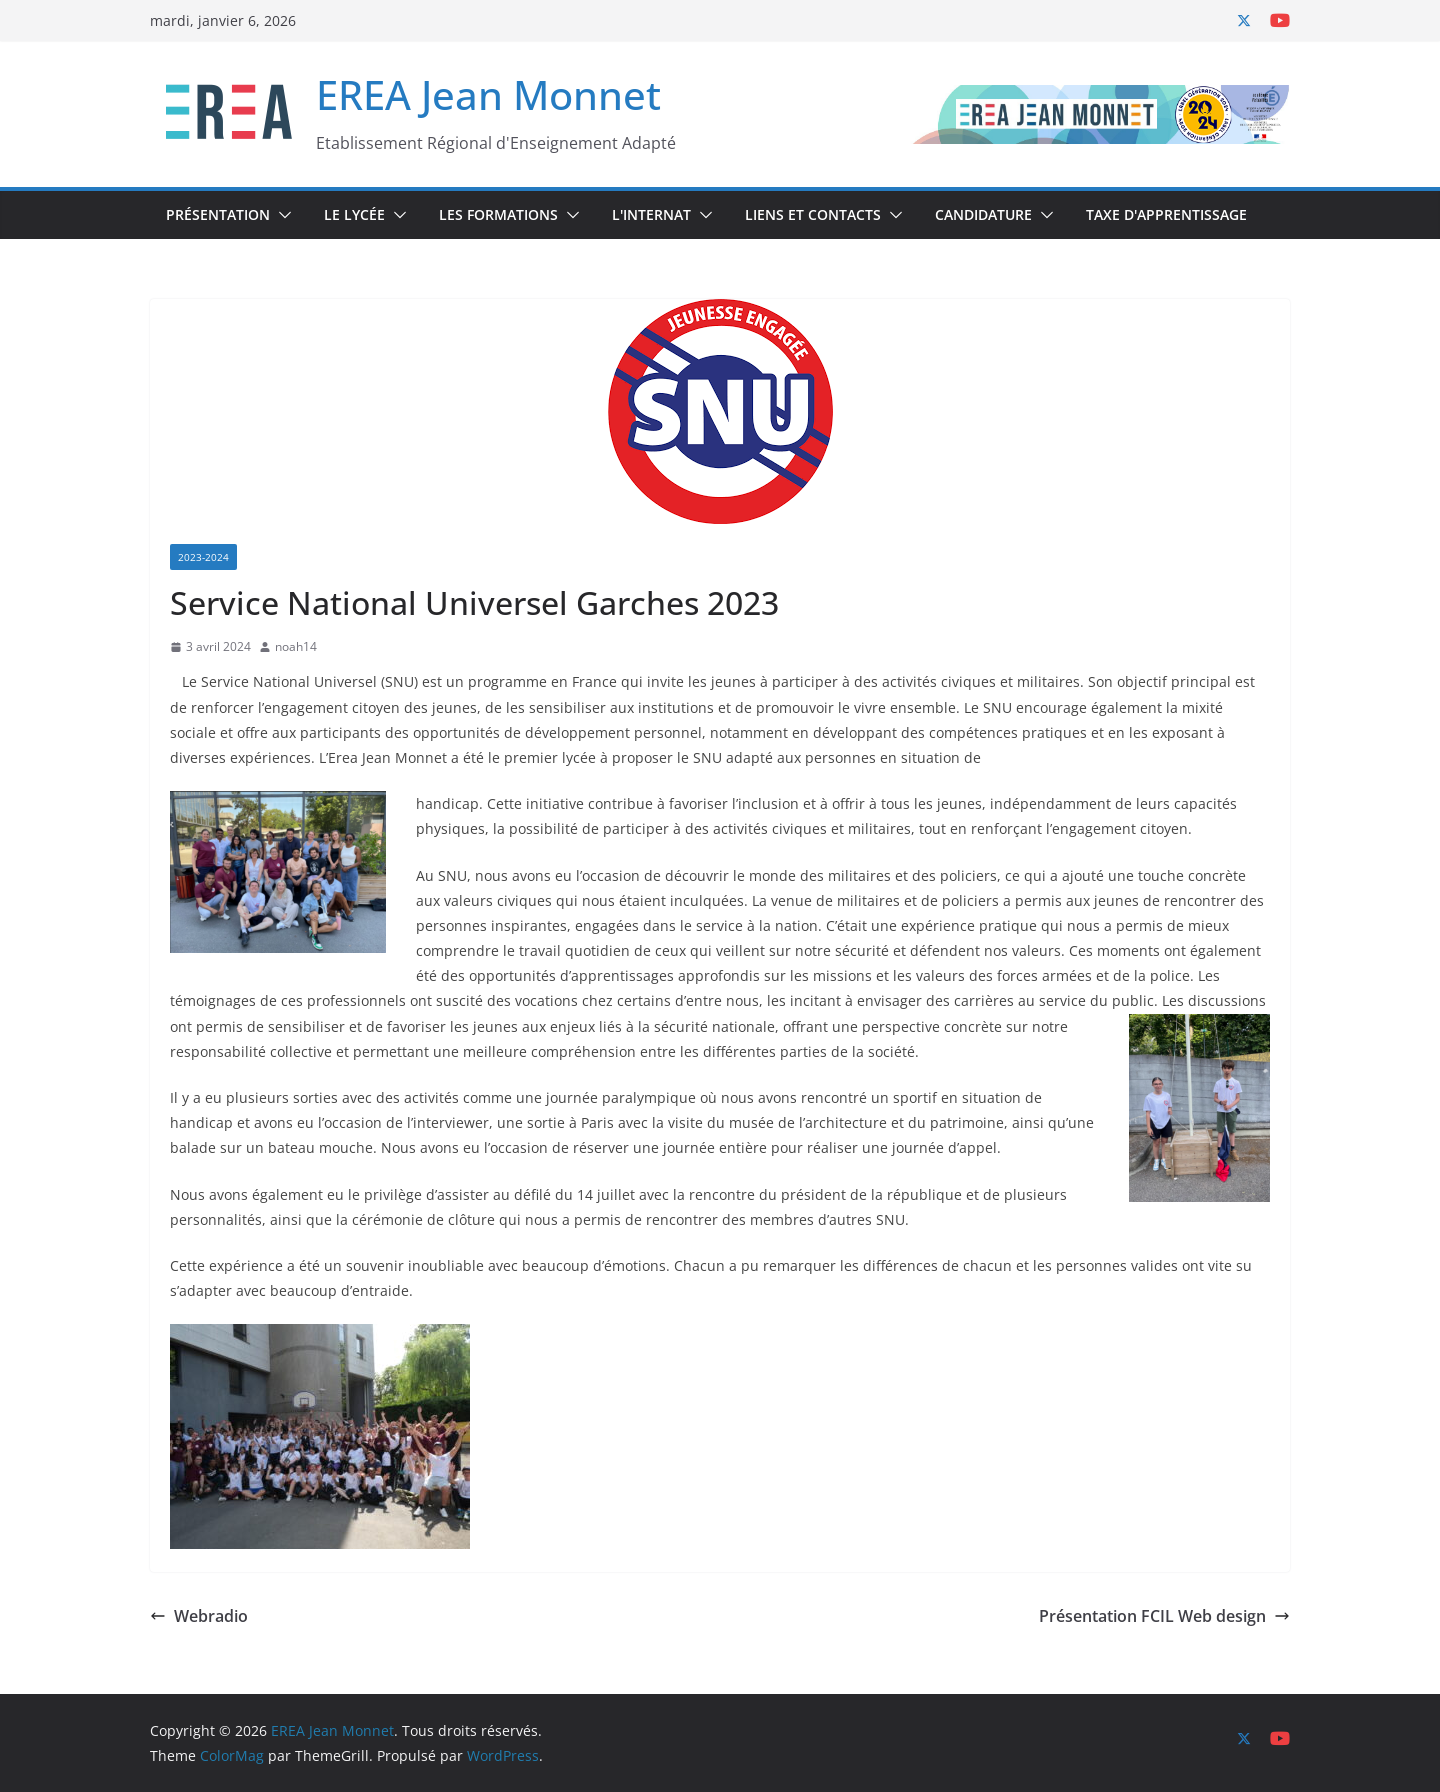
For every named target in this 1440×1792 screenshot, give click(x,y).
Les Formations (498, 214)
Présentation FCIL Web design (1164, 1616)
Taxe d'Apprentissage (1166, 214)
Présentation (218, 214)
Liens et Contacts (813, 214)
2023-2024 (203, 557)
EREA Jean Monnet (488, 94)
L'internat (651, 214)
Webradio (199, 1616)
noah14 (296, 646)
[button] (281, 215)
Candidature (983, 214)
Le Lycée (354, 214)
